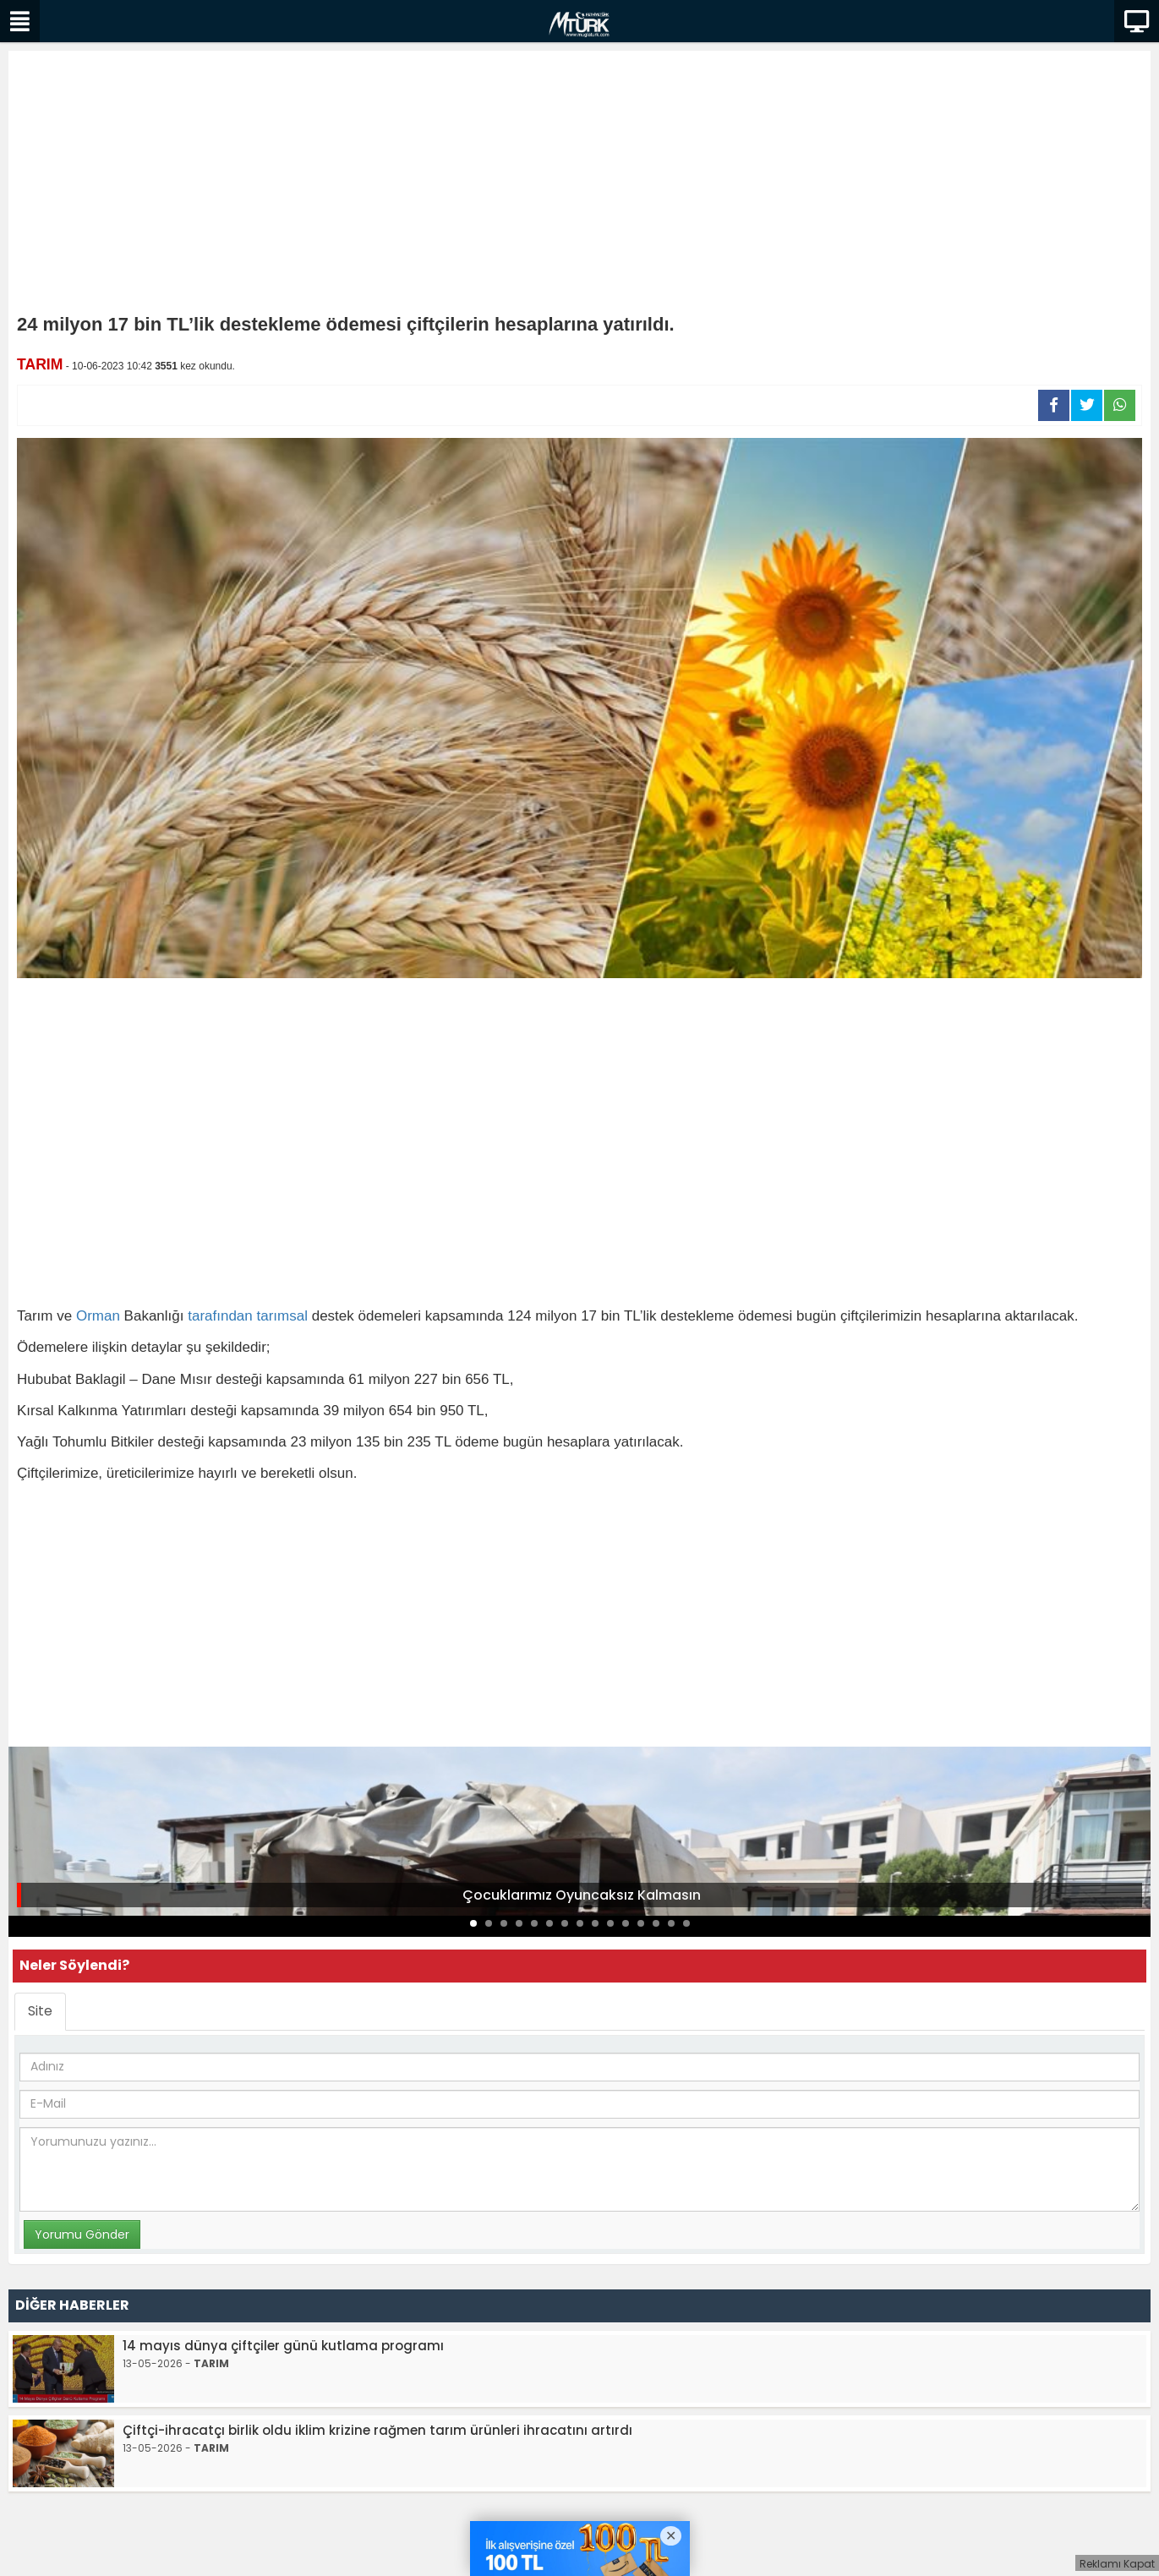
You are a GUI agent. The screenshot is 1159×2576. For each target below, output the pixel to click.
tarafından (220, 1316)
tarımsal (282, 1316)
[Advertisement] (580, 186)
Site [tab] (40, 2011)
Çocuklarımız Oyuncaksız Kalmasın (581, 1895)
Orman (98, 1316)
